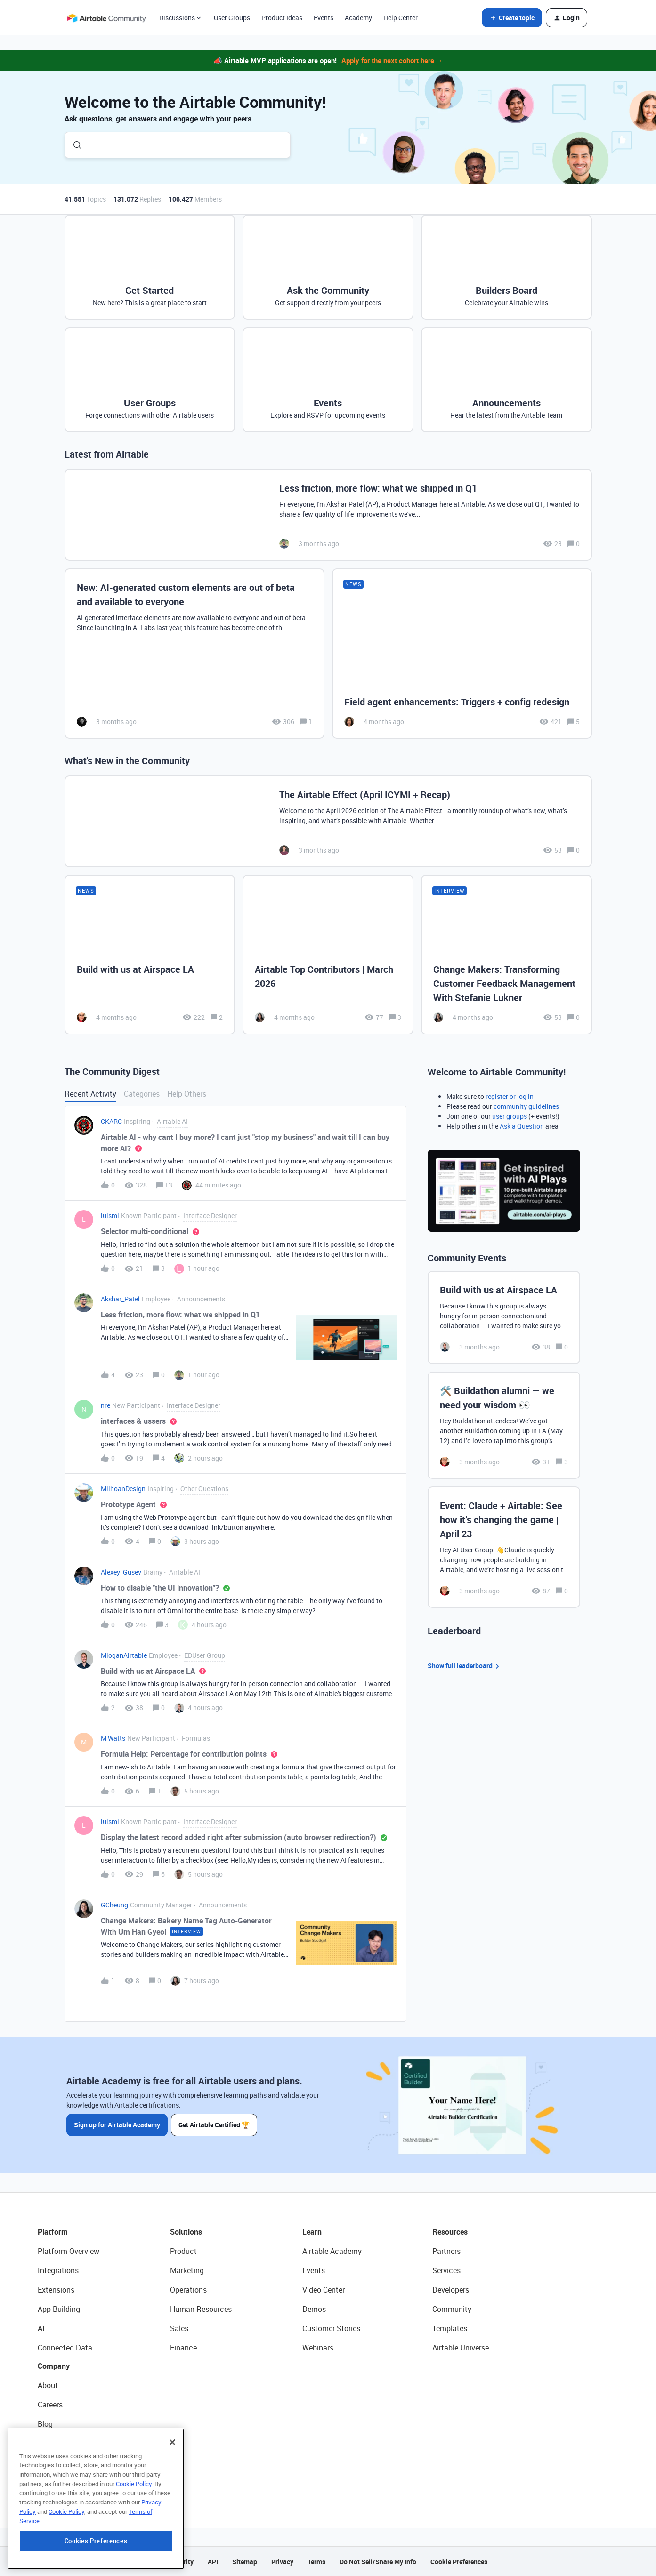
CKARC (111, 1121)
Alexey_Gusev (121, 1571)
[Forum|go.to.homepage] (106, 17)
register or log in (510, 1096)
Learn (312, 2232)
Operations (188, 2290)
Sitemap (244, 2561)
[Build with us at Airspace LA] (150, 954)
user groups (509, 1116)
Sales (179, 2328)
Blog (45, 2424)
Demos (314, 2309)
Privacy (282, 2561)
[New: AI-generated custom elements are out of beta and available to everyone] (194, 653)
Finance (183, 2347)
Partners (446, 2251)
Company (54, 2366)
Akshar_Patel (120, 1298)
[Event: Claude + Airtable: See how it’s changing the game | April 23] (504, 1547)
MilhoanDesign (123, 1488)
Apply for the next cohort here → (392, 60)
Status (49, 2443)
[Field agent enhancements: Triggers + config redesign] (462, 653)
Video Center (323, 2290)
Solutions (186, 2232)
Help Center (400, 17)
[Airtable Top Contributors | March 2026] (328, 954)
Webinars (317, 2347)
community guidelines (526, 1106)
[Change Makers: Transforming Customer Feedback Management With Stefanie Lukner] (506, 954)
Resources (450, 2232)
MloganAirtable (124, 1655)
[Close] (172, 2471)
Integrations (58, 2270)
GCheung (114, 1904)
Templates (449, 2328)
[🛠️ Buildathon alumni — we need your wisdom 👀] (504, 1425)
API (213, 2561)
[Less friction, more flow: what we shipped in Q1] (328, 515)
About (48, 2385)
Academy (358, 17)
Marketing (187, 2270)
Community (451, 2309)
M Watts (113, 1738)
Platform (53, 2232)
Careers (50, 2404)
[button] (512, 17)
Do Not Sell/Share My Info (378, 2561)
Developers (450, 2290)
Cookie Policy (134, 2512)
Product (183, 2251)
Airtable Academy (332, 2251)
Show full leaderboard (465, 1666)
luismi (110, 1215)
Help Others (186, 1094)
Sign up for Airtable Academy (117, 2124)
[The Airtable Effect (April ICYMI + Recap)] (328, 821)
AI (41, 2328)
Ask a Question (522, 1126)
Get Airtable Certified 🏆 (214, 2124)
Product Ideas (281, 17)
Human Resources (201, 2309)
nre (105, 1405)
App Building (59, 2309)
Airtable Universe (460, 2347)
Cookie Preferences (458, 2561)
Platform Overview (68, 2251)
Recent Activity (90, 1094)
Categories (142, 1094)
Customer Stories (331, 2328)
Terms (316, 2561)
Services (446, 2270)
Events (323, 17)
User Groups (232, 17)
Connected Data (65, 2347)
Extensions (56, 2290)
